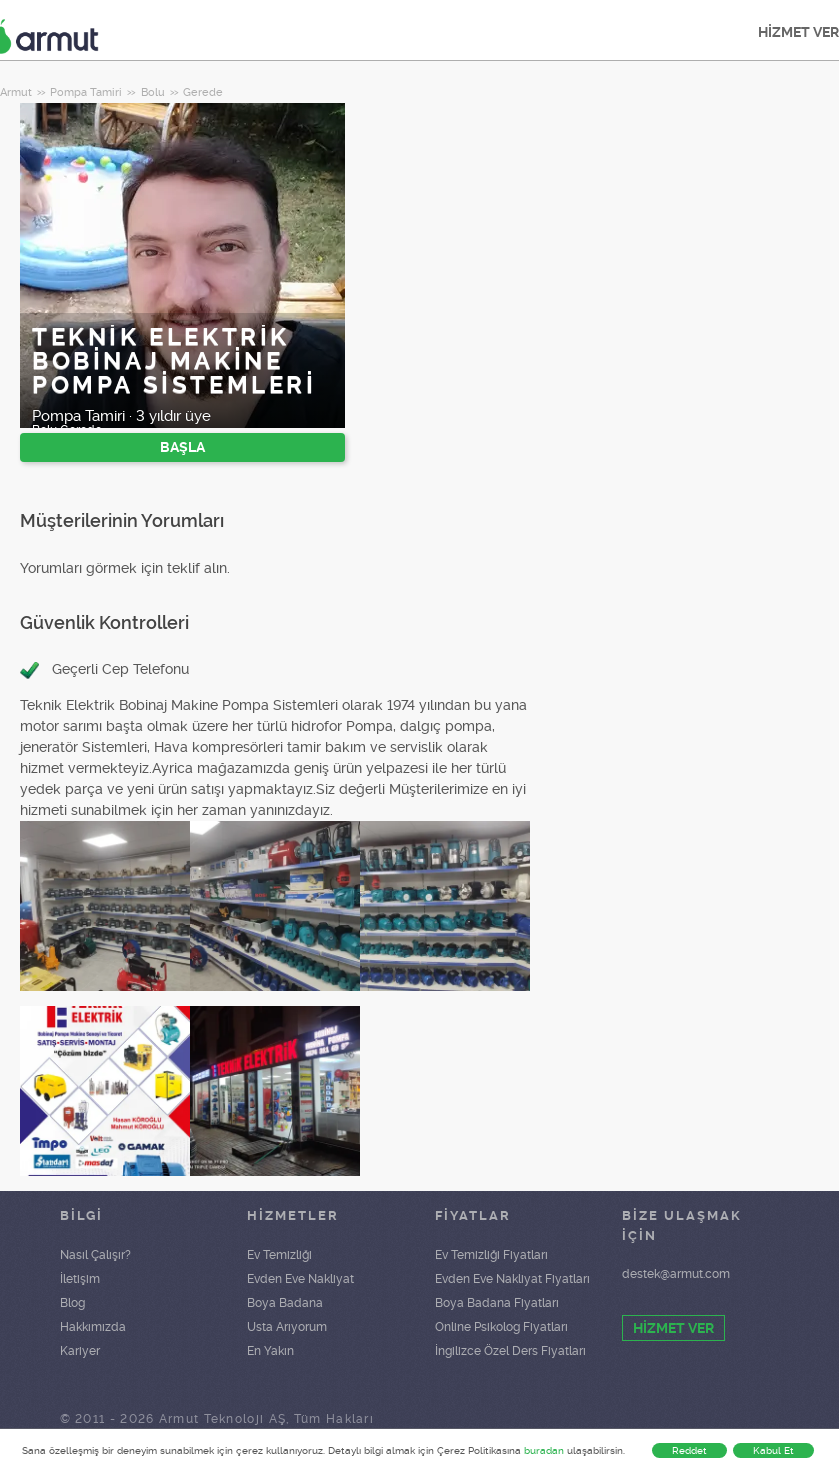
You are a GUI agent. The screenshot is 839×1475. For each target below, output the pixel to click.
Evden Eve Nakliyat (300, 1279)
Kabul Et (773, 1450)
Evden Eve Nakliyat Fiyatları (512, 1279)
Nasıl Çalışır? (95, 1255)
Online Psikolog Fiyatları (501, 1327)
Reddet (689, 1450)
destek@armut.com (676, 1274)
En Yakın (270, 1351)
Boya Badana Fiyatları (497, 1303)
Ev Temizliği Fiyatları (491, 1255)
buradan (544, 1450)
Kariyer (80, 1351)
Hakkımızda (93, 1327)
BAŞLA (182, 447)
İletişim (80, 1279)
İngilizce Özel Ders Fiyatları (510, 1351)
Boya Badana (285, 1303)
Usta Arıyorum (287, 1327)
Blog (72, 1303)
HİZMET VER (673, 1328)
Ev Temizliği (279, 1255)
